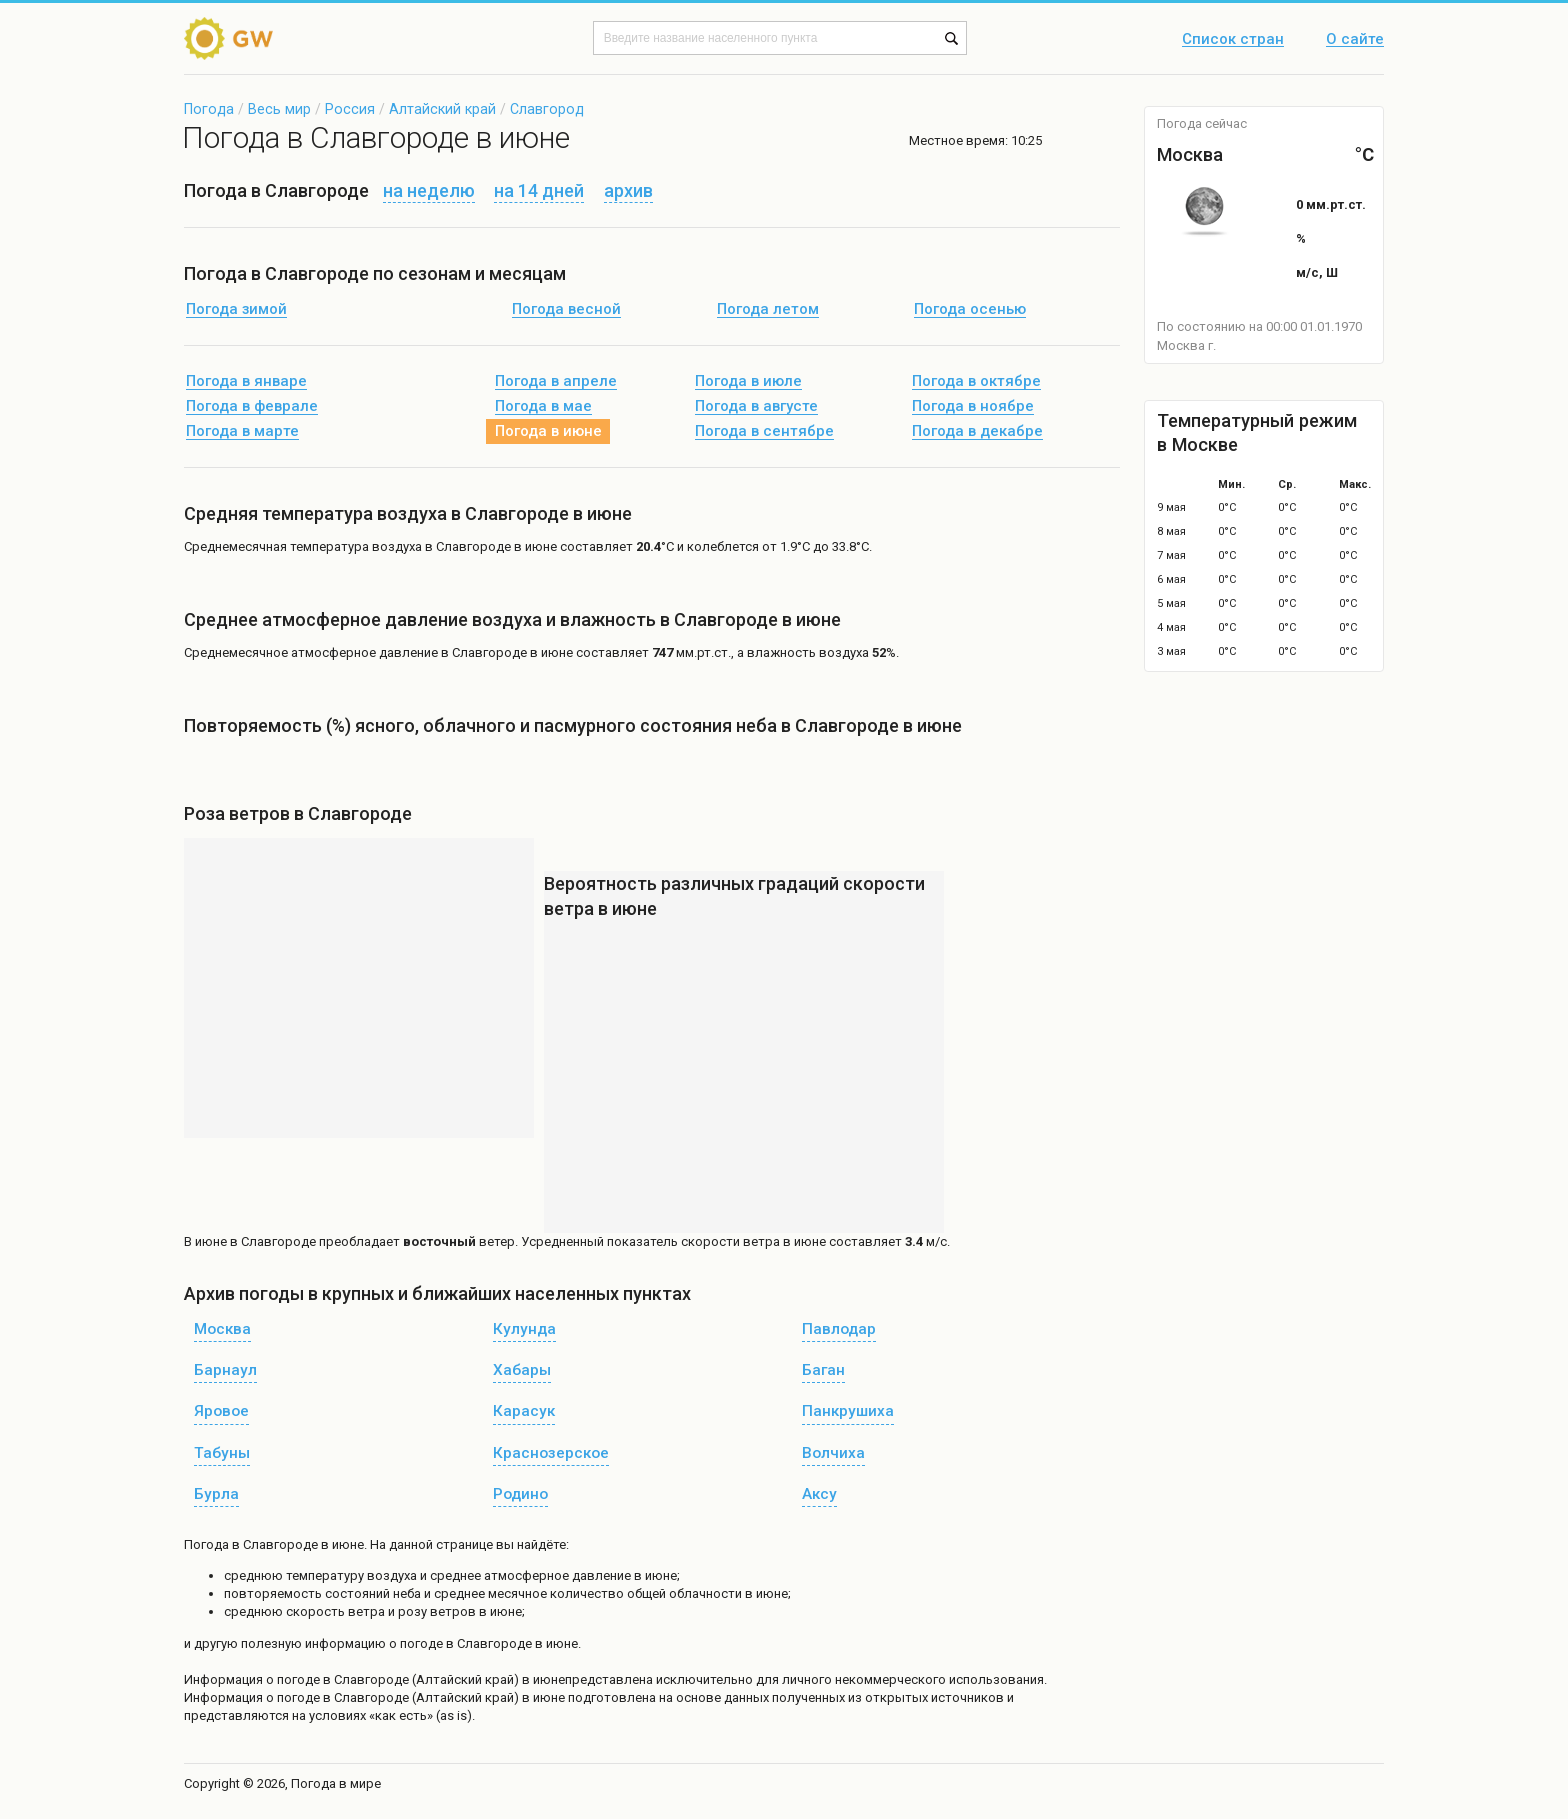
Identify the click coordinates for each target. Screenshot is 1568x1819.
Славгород (547, 109)
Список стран (1233, 40)
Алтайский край (442, 109)
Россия (350, 109)
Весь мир (279, 109)
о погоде (294, 1679)
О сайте (1355, 40)
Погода (209, 109)
